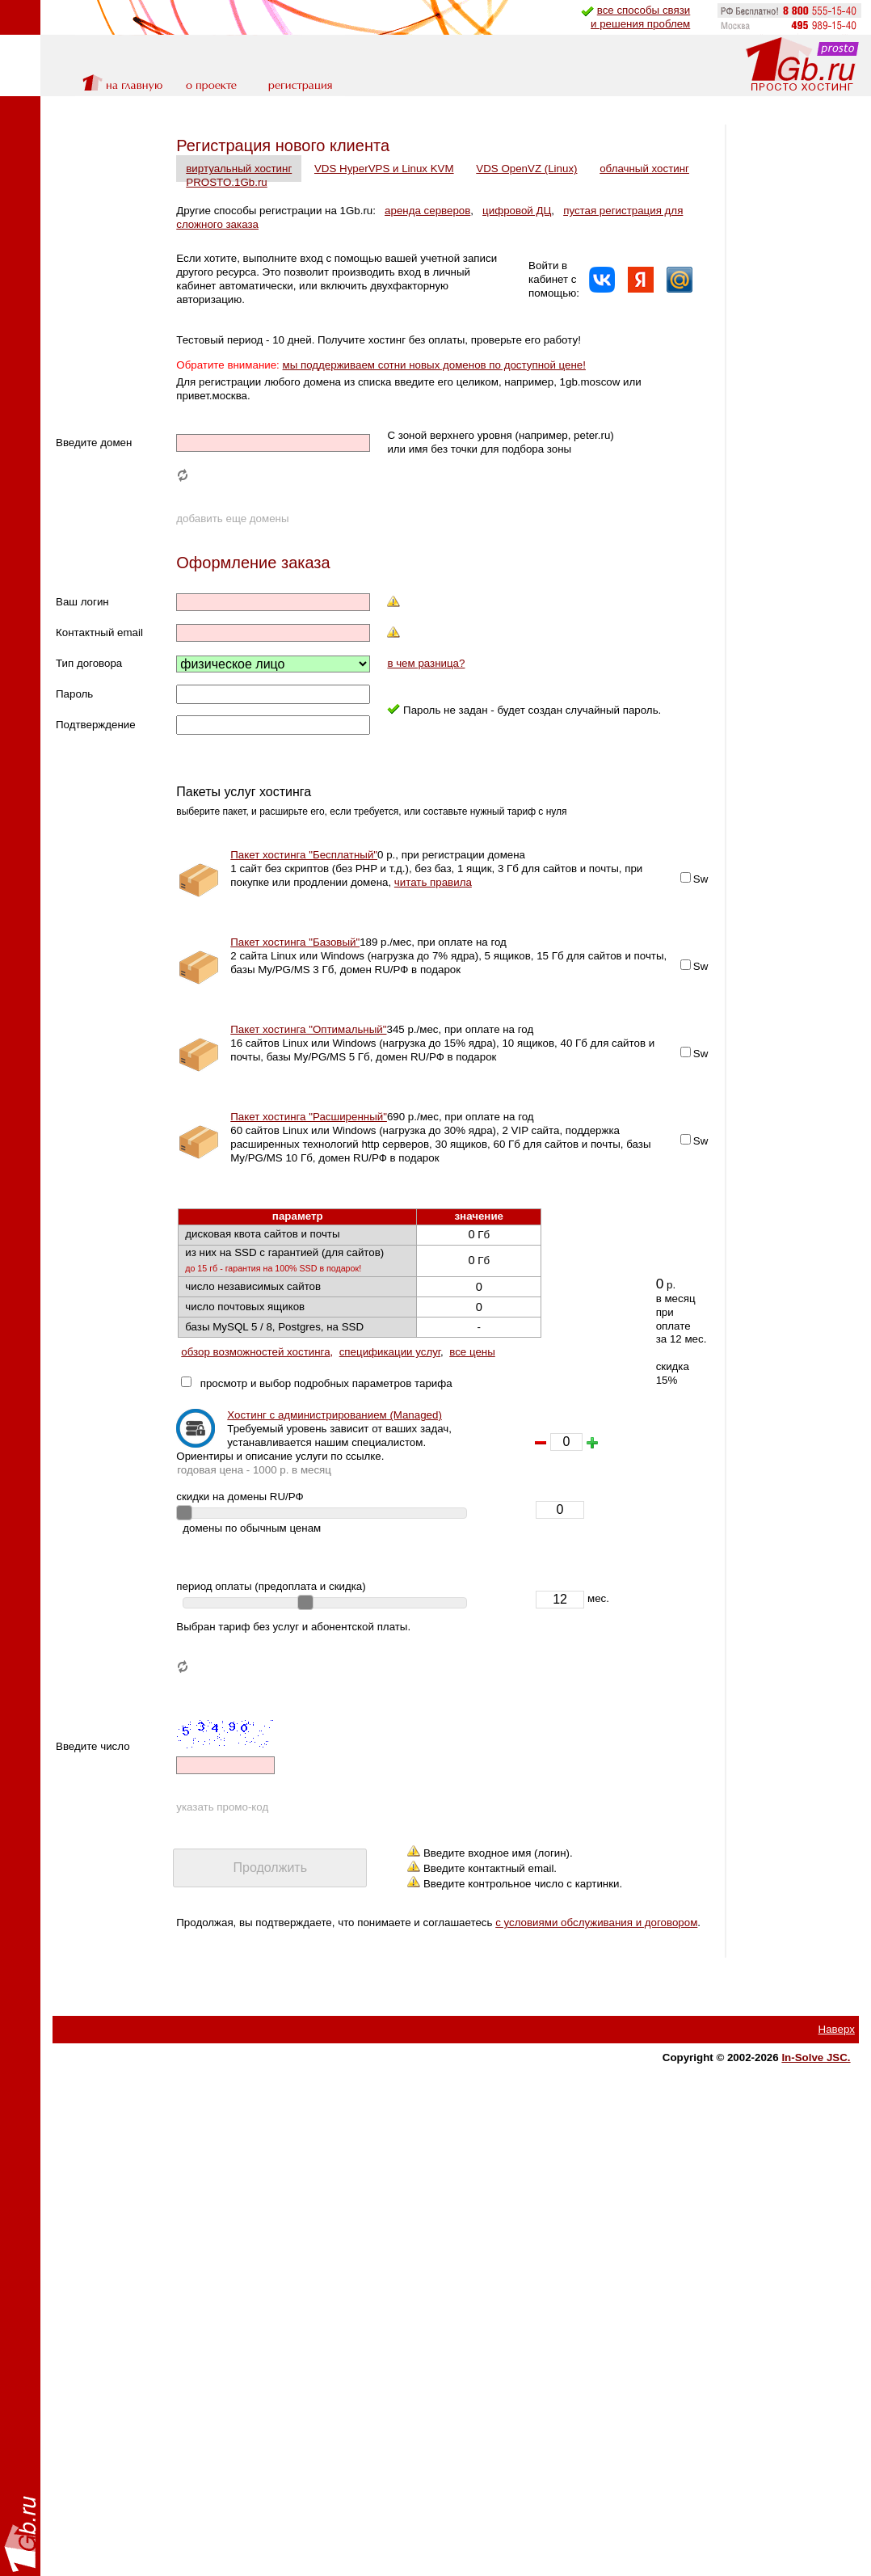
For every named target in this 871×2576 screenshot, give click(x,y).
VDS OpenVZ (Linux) (526, 168)
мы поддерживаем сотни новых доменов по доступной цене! (434, 379)
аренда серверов (427, 210)
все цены (472, 1379)
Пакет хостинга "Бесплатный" (303, 882)
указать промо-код (222, 1834)
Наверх (836, 2070)
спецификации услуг (389, 1379)
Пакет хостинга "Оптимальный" (308, 1057)
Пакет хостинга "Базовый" (295, 969)
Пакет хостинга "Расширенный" (308, 1144)
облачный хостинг (231, 182)
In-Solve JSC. (815, 2099)
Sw (593, 906)
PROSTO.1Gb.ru (339, 182)
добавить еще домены (232, 546)
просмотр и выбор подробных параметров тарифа (323, 1410)
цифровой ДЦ (516, 210)
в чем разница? (425, 691)
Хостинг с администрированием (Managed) (334, 1442)
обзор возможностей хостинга (255, 1379)
